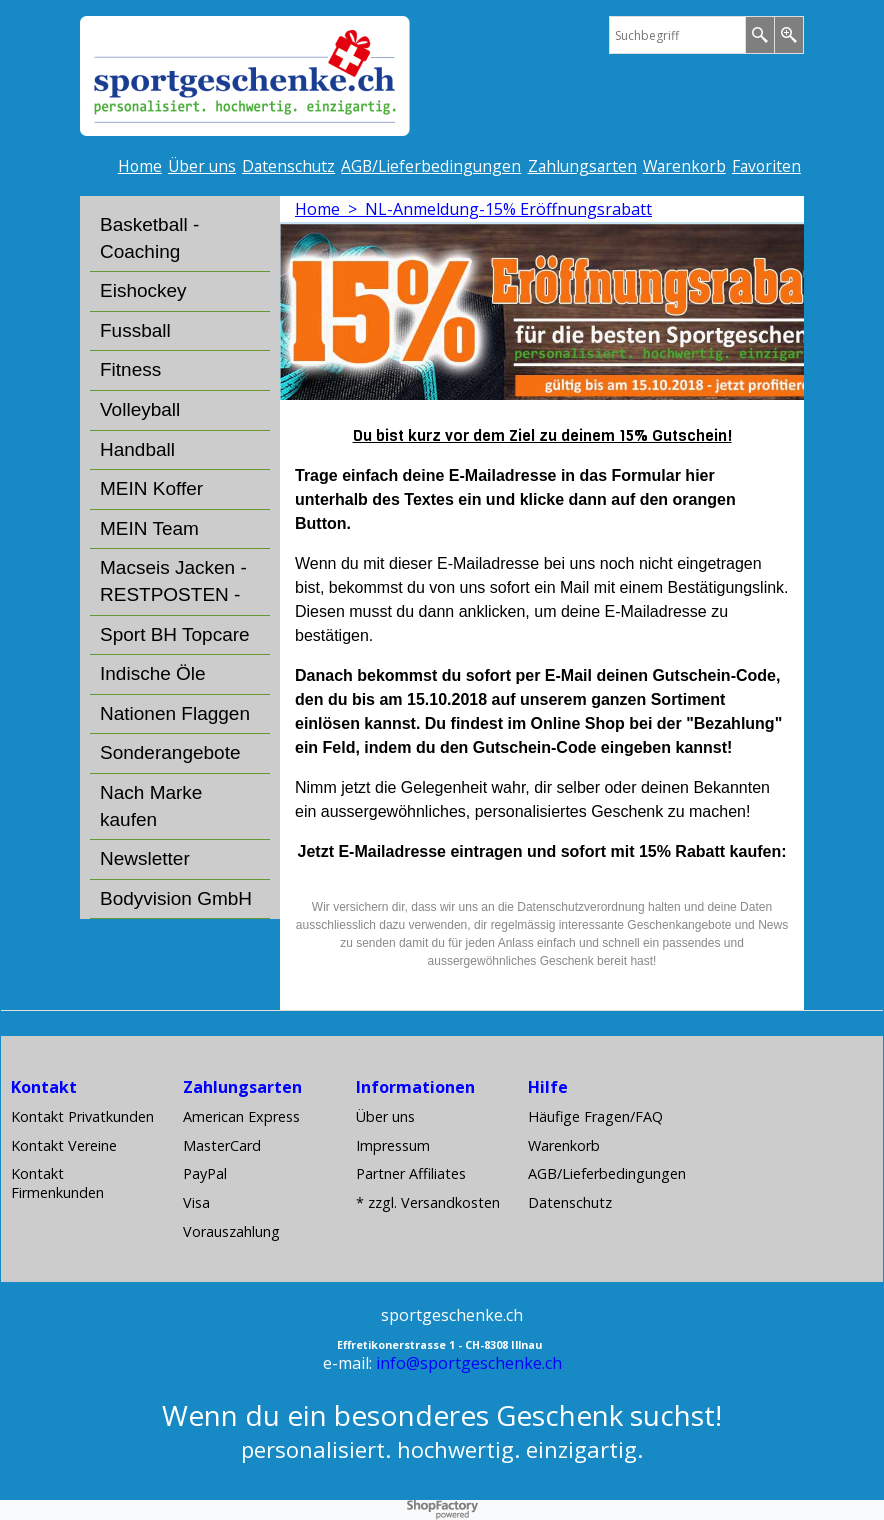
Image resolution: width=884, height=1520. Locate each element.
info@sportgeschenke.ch (469, 1363)
